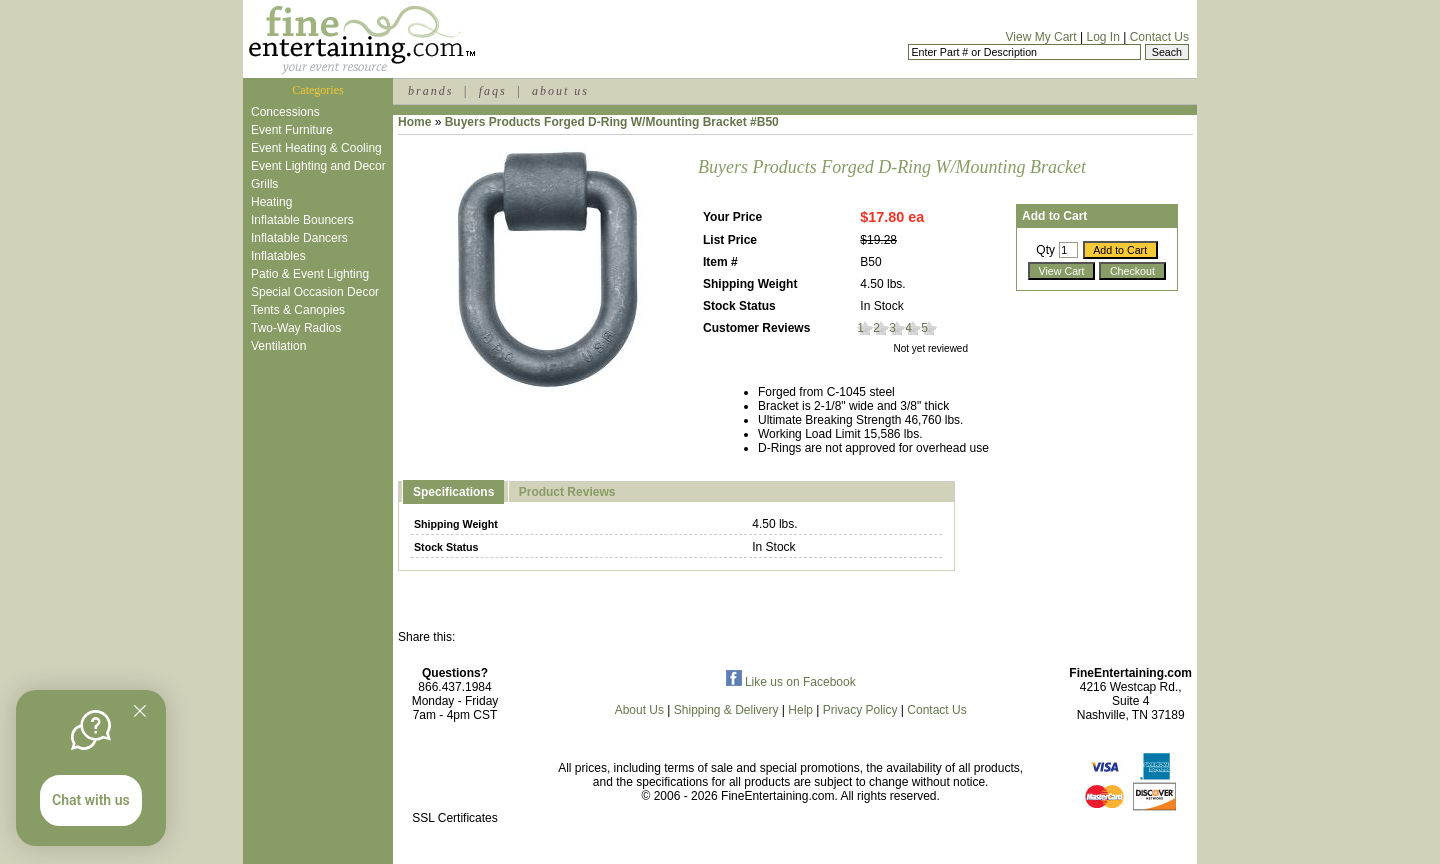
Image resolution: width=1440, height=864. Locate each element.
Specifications (453, 492)
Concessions (285, 112)
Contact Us (1159, 37)
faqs (493, 91)
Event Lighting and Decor (318, 166)
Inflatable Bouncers (302, 220)
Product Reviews (567, 492)
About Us (639, 710)
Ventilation (278, 346)
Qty (1045, 250)
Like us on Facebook (791, 682)
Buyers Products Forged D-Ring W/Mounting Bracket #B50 (612, 122)
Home (414, 122)
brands (430, 91)
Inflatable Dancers (299, 238)
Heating (271, 202)
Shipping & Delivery (726, 710)
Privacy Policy (860, 710)
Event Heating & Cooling (316, 148)
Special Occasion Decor (315, 292)
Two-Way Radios (296, 328)
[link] (455, 775)
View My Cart (1041, 37)
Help (800, 710)
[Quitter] (140, 711)
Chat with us (91, 800)
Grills (264, 184)
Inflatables (278, 256)
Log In (1102, 37)
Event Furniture (292, 130)
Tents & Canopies (298, 310)
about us (560, 91)
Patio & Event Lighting (310, 274)
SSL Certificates (455, 818)
